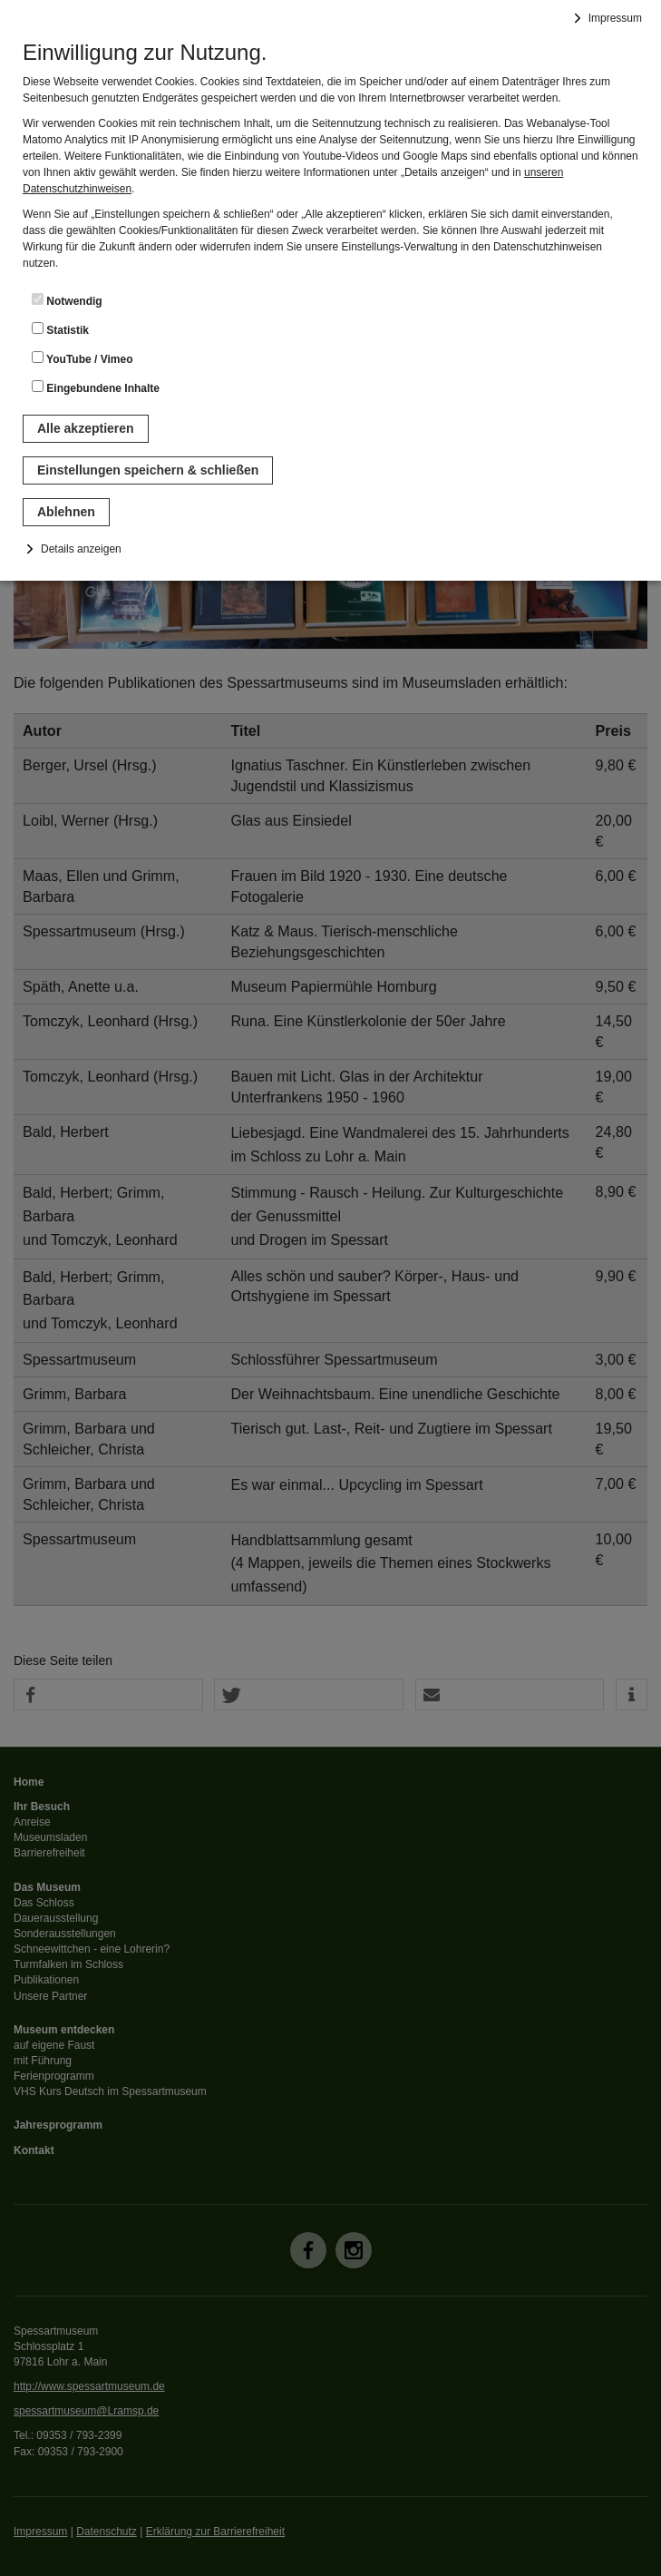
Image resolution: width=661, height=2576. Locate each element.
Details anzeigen (81, 549)
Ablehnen (66, 511)
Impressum (615, 18)
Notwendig (67, 300)
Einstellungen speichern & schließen (147, 470)
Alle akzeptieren (85, 428)
